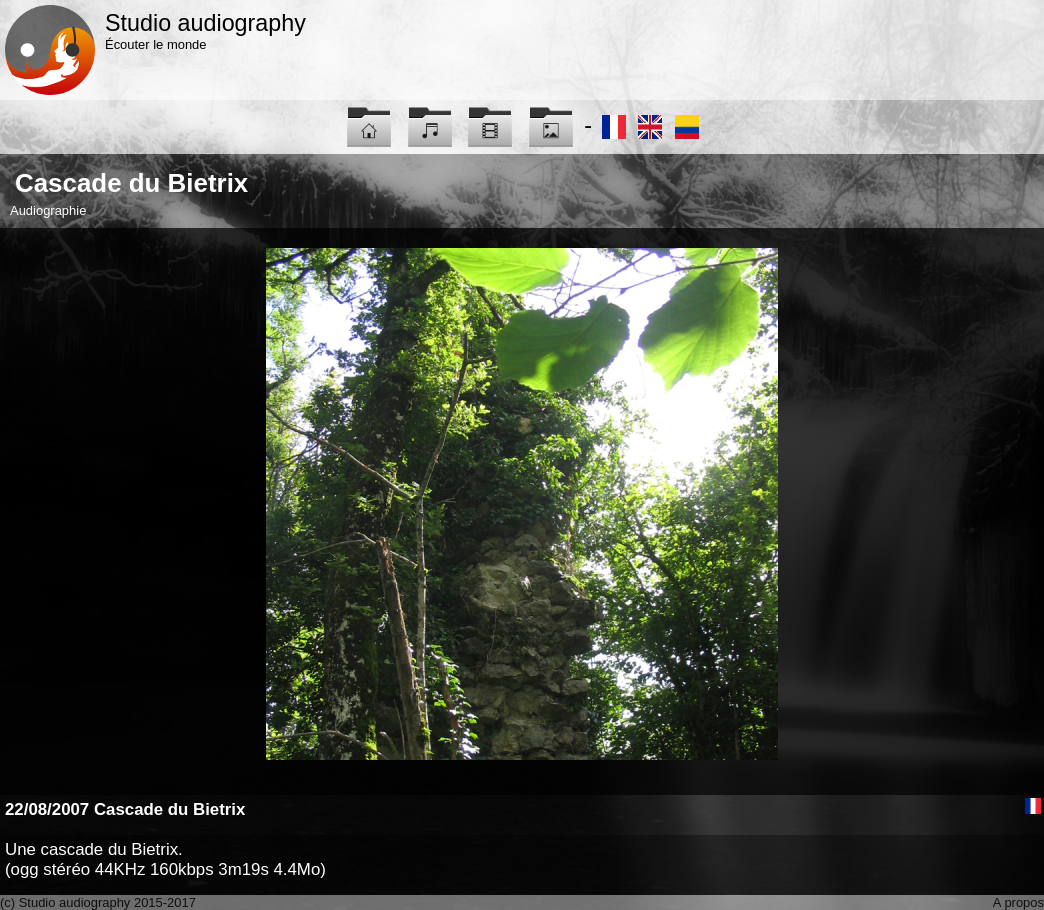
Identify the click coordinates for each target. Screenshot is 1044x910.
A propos (1018, 902)
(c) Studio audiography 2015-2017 (98, 902)
